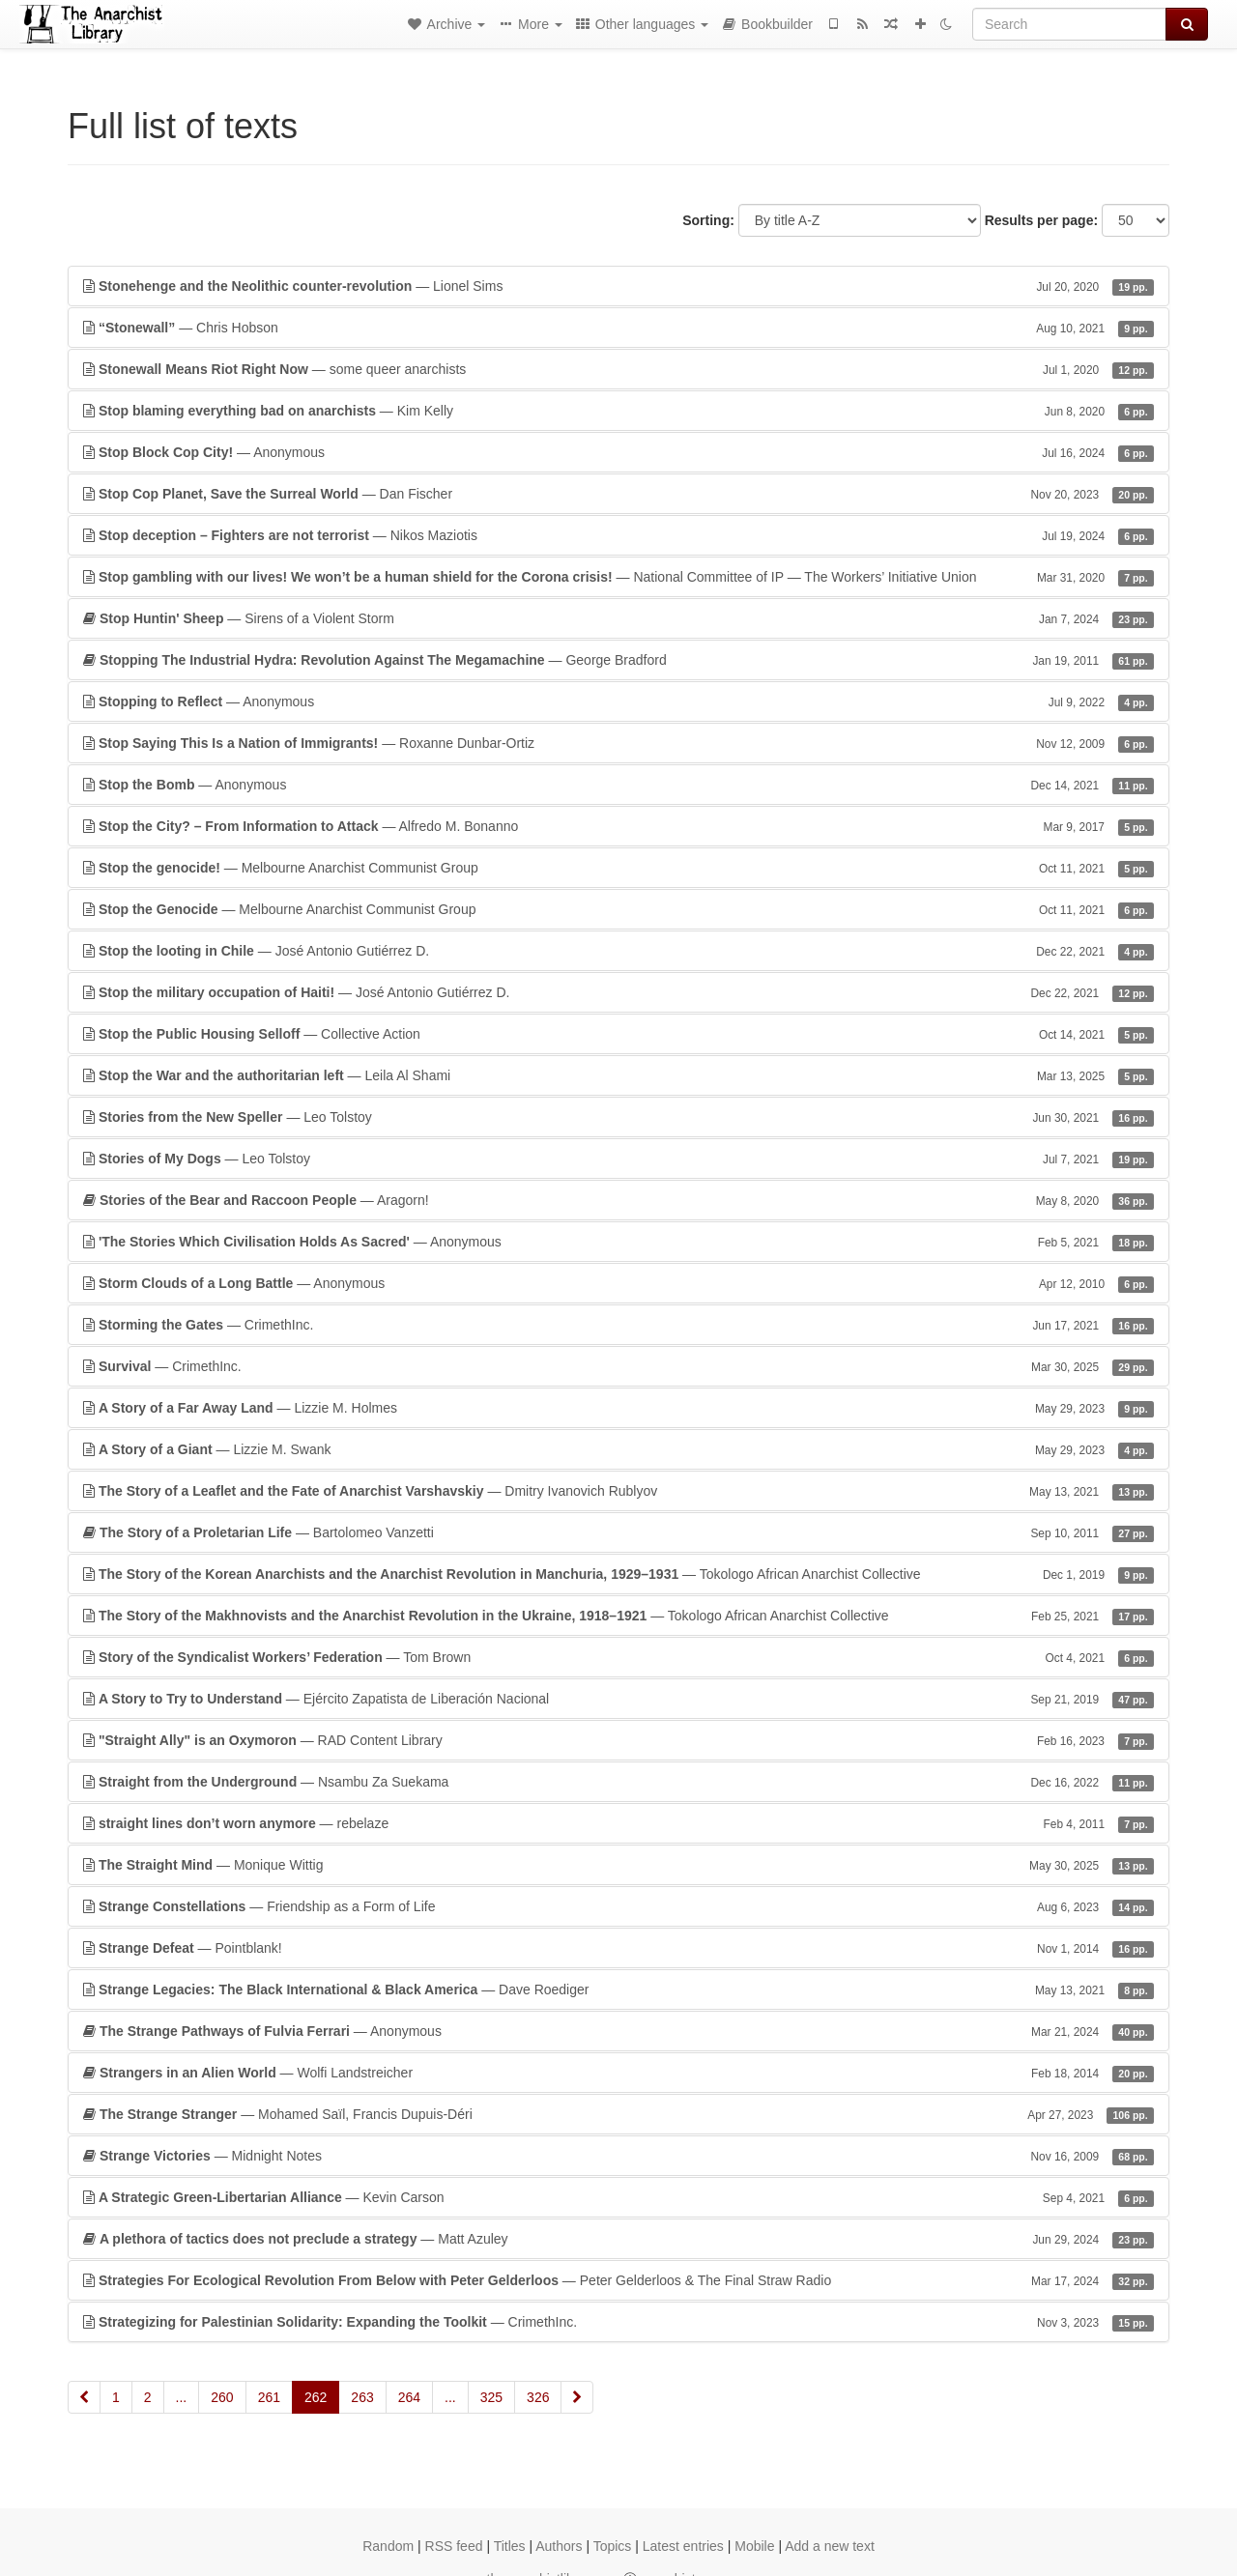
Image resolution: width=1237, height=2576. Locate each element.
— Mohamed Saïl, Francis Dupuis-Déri (618, 2114)
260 (222, 2397)
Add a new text (830, 2546)
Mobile (754, 2546)
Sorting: (708, 220)
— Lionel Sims (618, 286)
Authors (558, 2546)
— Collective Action (618, 1034)
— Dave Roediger (618, 1989)
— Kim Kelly (618, 410)
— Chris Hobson (618, 327)
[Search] (1069, 24)
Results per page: (1041, 220)
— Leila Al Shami (618, 1075)
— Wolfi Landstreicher (618, 2072)
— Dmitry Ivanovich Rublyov (618, 1491)
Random (388, 2546)
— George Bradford (618, 660)
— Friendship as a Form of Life (618, 1906)
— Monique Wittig (618, 1865)
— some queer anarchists (618, 369)
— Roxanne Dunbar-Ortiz (618, 743)
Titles (510, 2546)
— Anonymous (618, 452)
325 (491, 2397)
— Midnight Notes (618, 2155)
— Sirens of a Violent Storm (618, 618)
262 (315, 2397)
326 (538, 2397)
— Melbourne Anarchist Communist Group (618, 867)
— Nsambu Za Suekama (618, 1781)
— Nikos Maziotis (618, 535)
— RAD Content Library (618, 1740)
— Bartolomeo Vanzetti (618, 1532)
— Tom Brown (618, 1657)
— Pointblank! (618, 1948)
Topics (612, 2546)
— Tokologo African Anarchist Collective (618, 1574)
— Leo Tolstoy (618, 1117)
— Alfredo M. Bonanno (618, 826)
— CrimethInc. (618, 1324)
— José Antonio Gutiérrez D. (618, 950)
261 (269, 2397)
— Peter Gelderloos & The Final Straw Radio (618, 2280)
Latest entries (683, 2546)
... (181, 2397)
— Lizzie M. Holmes (618, 1407)
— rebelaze (618, 1823)
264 (409, 2397)
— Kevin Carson (618, 2197)
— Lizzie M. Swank (618, 1449)
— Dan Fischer (618, 493)
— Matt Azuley (618, 2238)
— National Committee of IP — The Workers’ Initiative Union (618, 577)
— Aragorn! (618, 1200)
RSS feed (454, 2546)
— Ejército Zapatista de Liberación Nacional (618, 1698)
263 (362, 2397)
